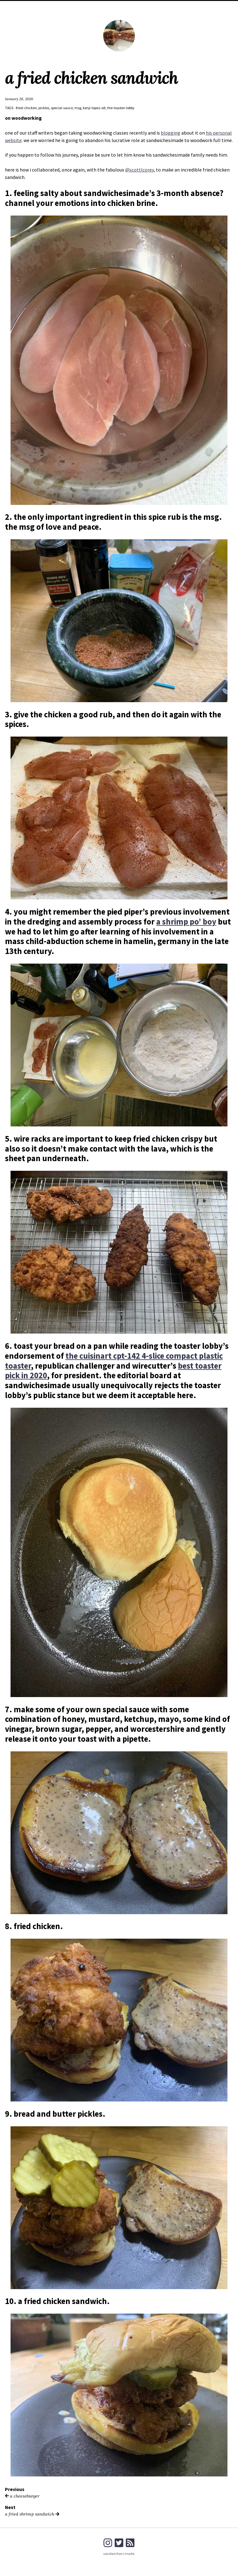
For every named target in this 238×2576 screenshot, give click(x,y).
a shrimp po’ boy (186, 921)
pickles (43, 107)
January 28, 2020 (19, 98)
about (127, 5)
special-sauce (62, 107)
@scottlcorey (139, 170)
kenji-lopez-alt (94, 107)
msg (77, 107)
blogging (170, 133)
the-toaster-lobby (120, 107)
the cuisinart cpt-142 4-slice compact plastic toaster (114, 1361)
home (110, 5)
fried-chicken (26, 107)
